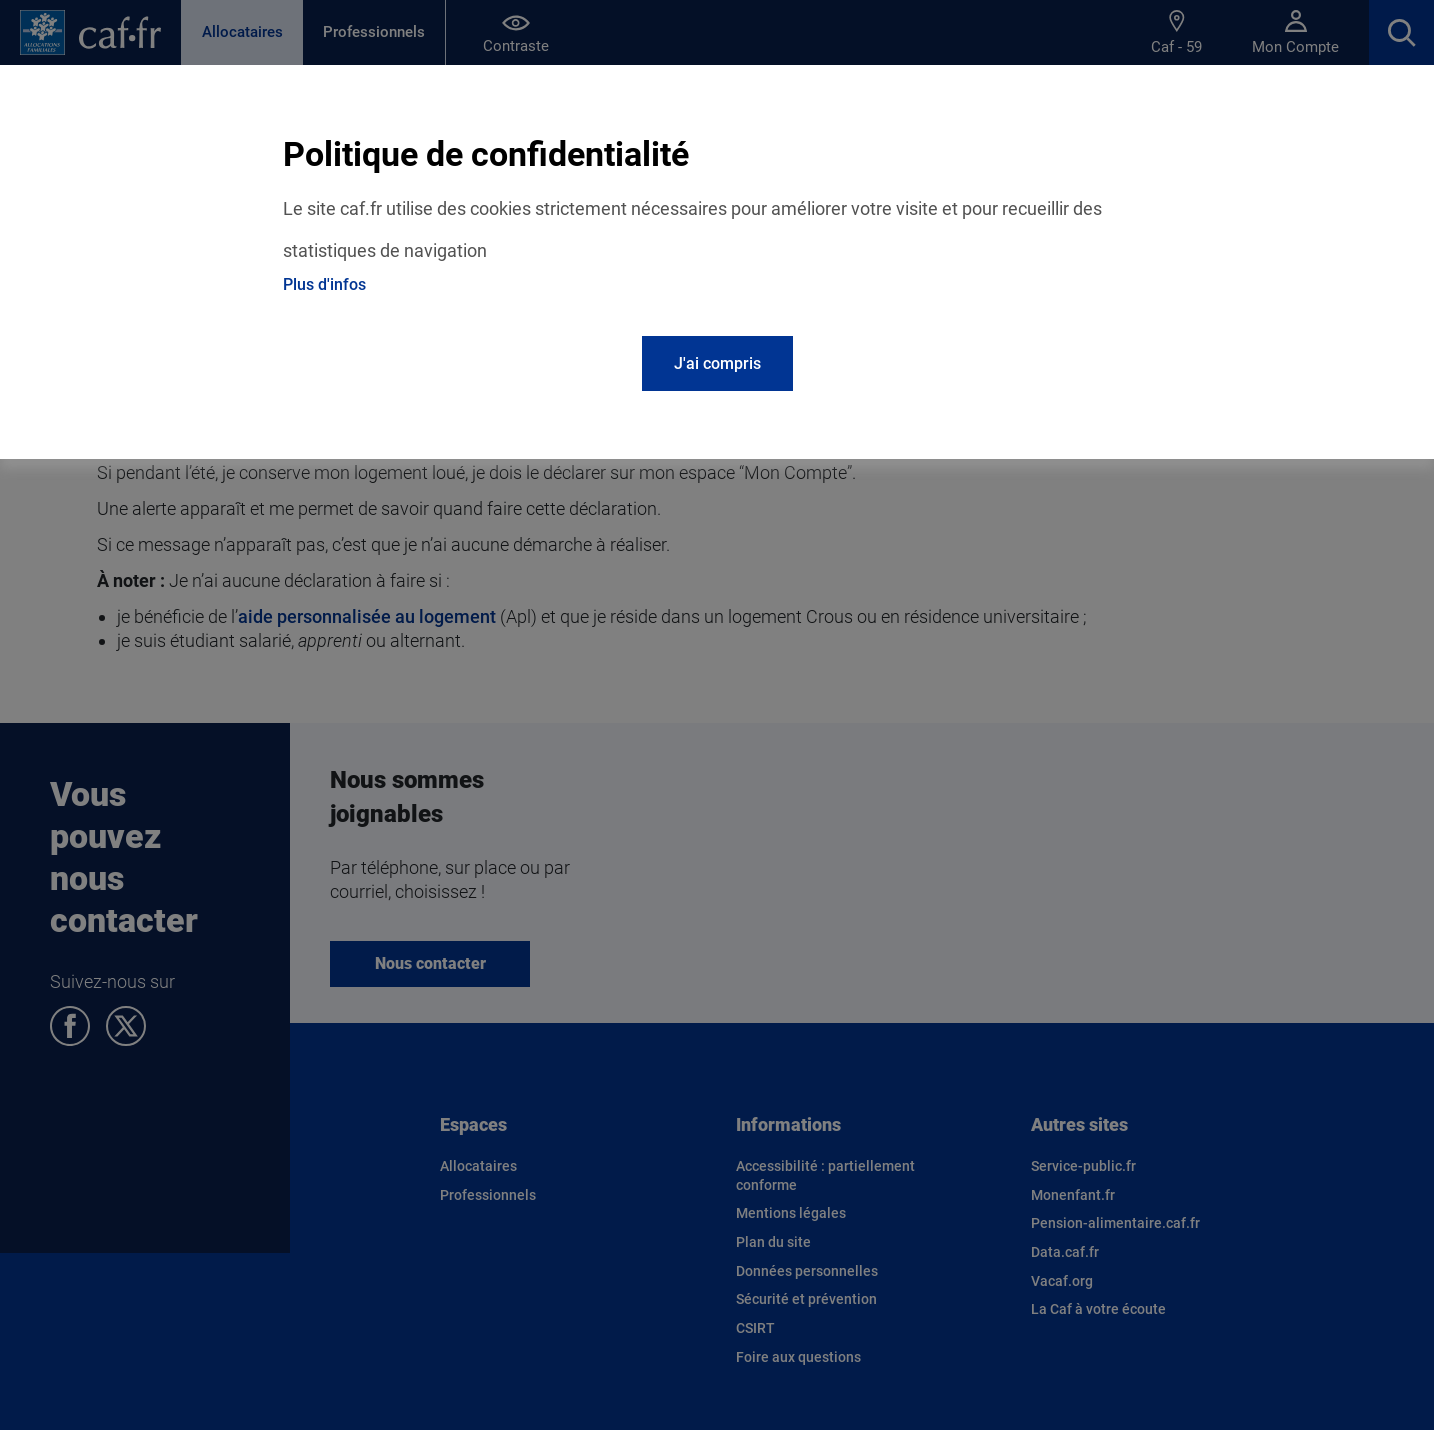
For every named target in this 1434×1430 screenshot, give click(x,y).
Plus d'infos (324, 284)
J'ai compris (717, 363)
